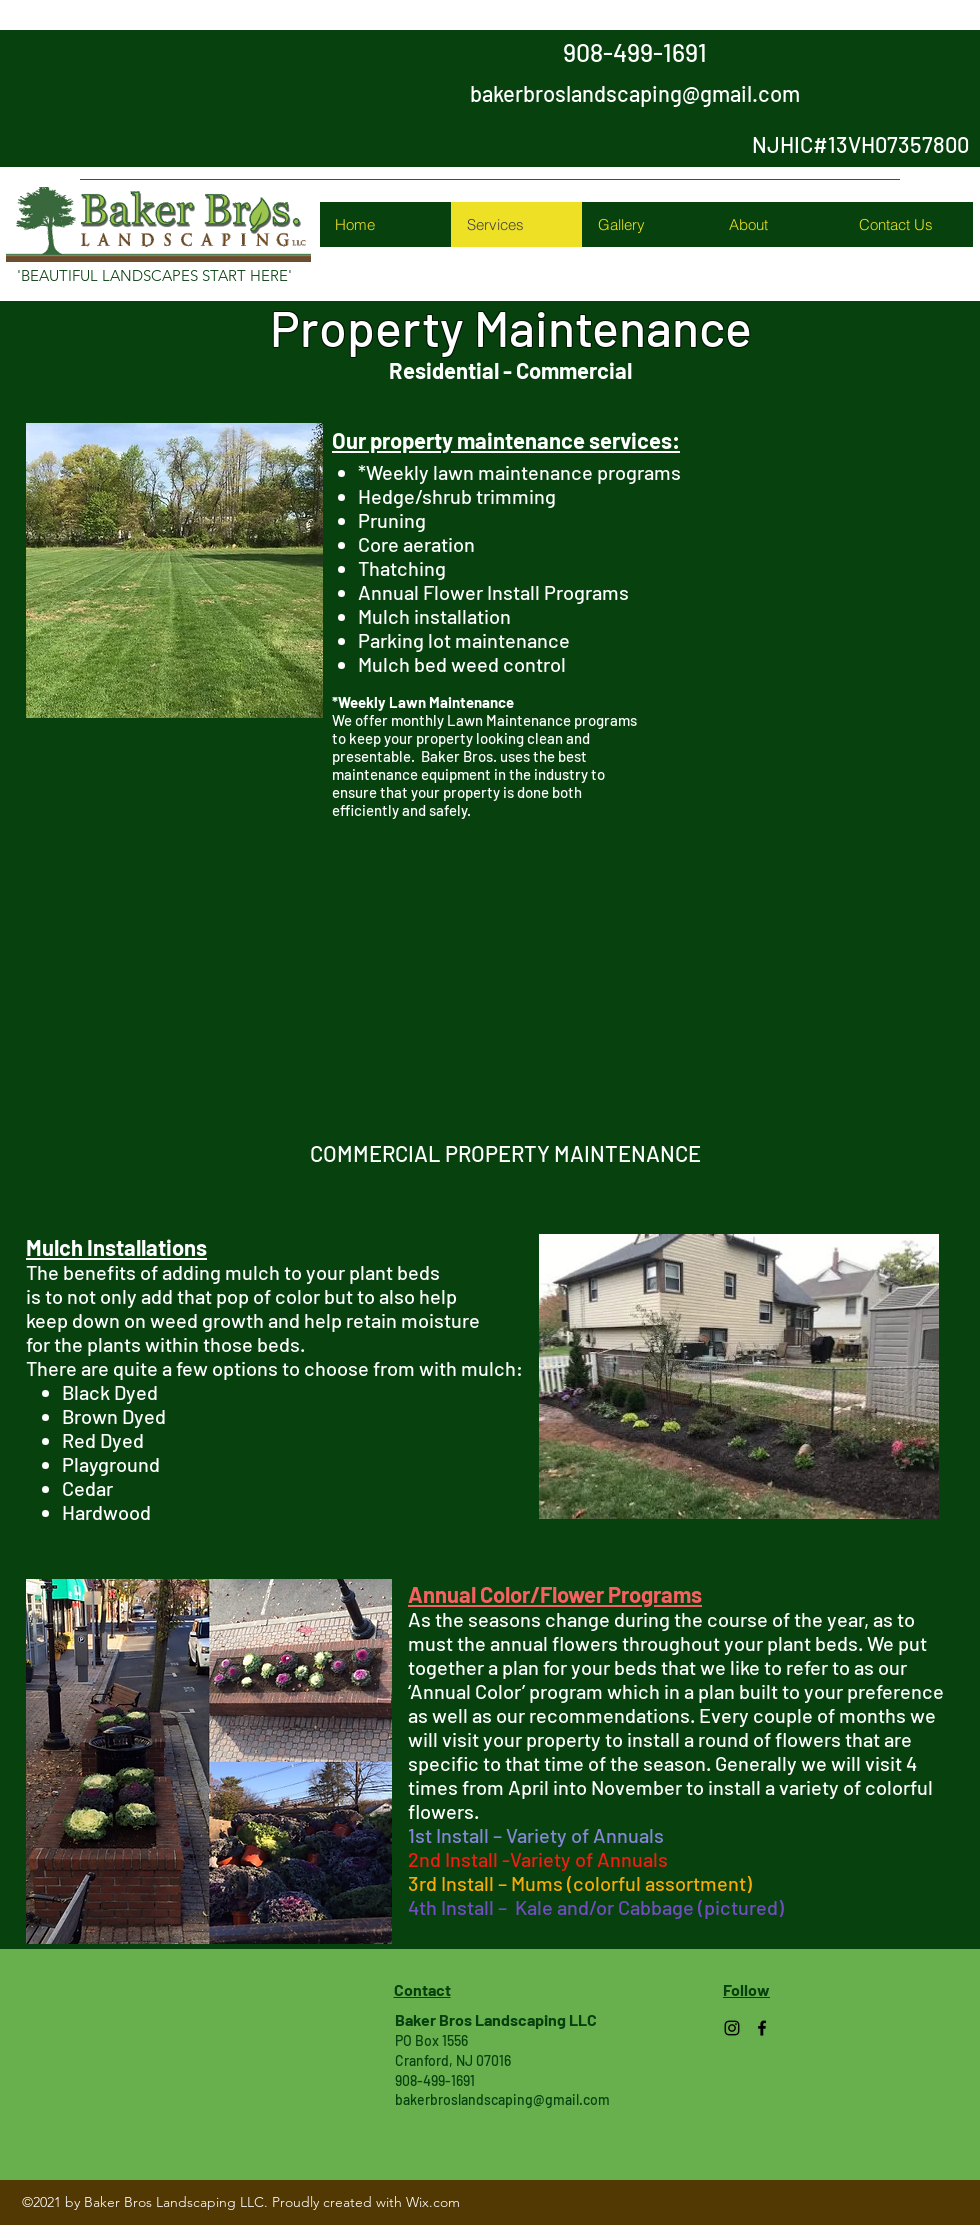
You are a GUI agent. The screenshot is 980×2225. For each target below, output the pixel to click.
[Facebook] (762, 2028)
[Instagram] (732, 2028)
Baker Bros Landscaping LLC (496, 2019)
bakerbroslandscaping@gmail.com (635, 93)
